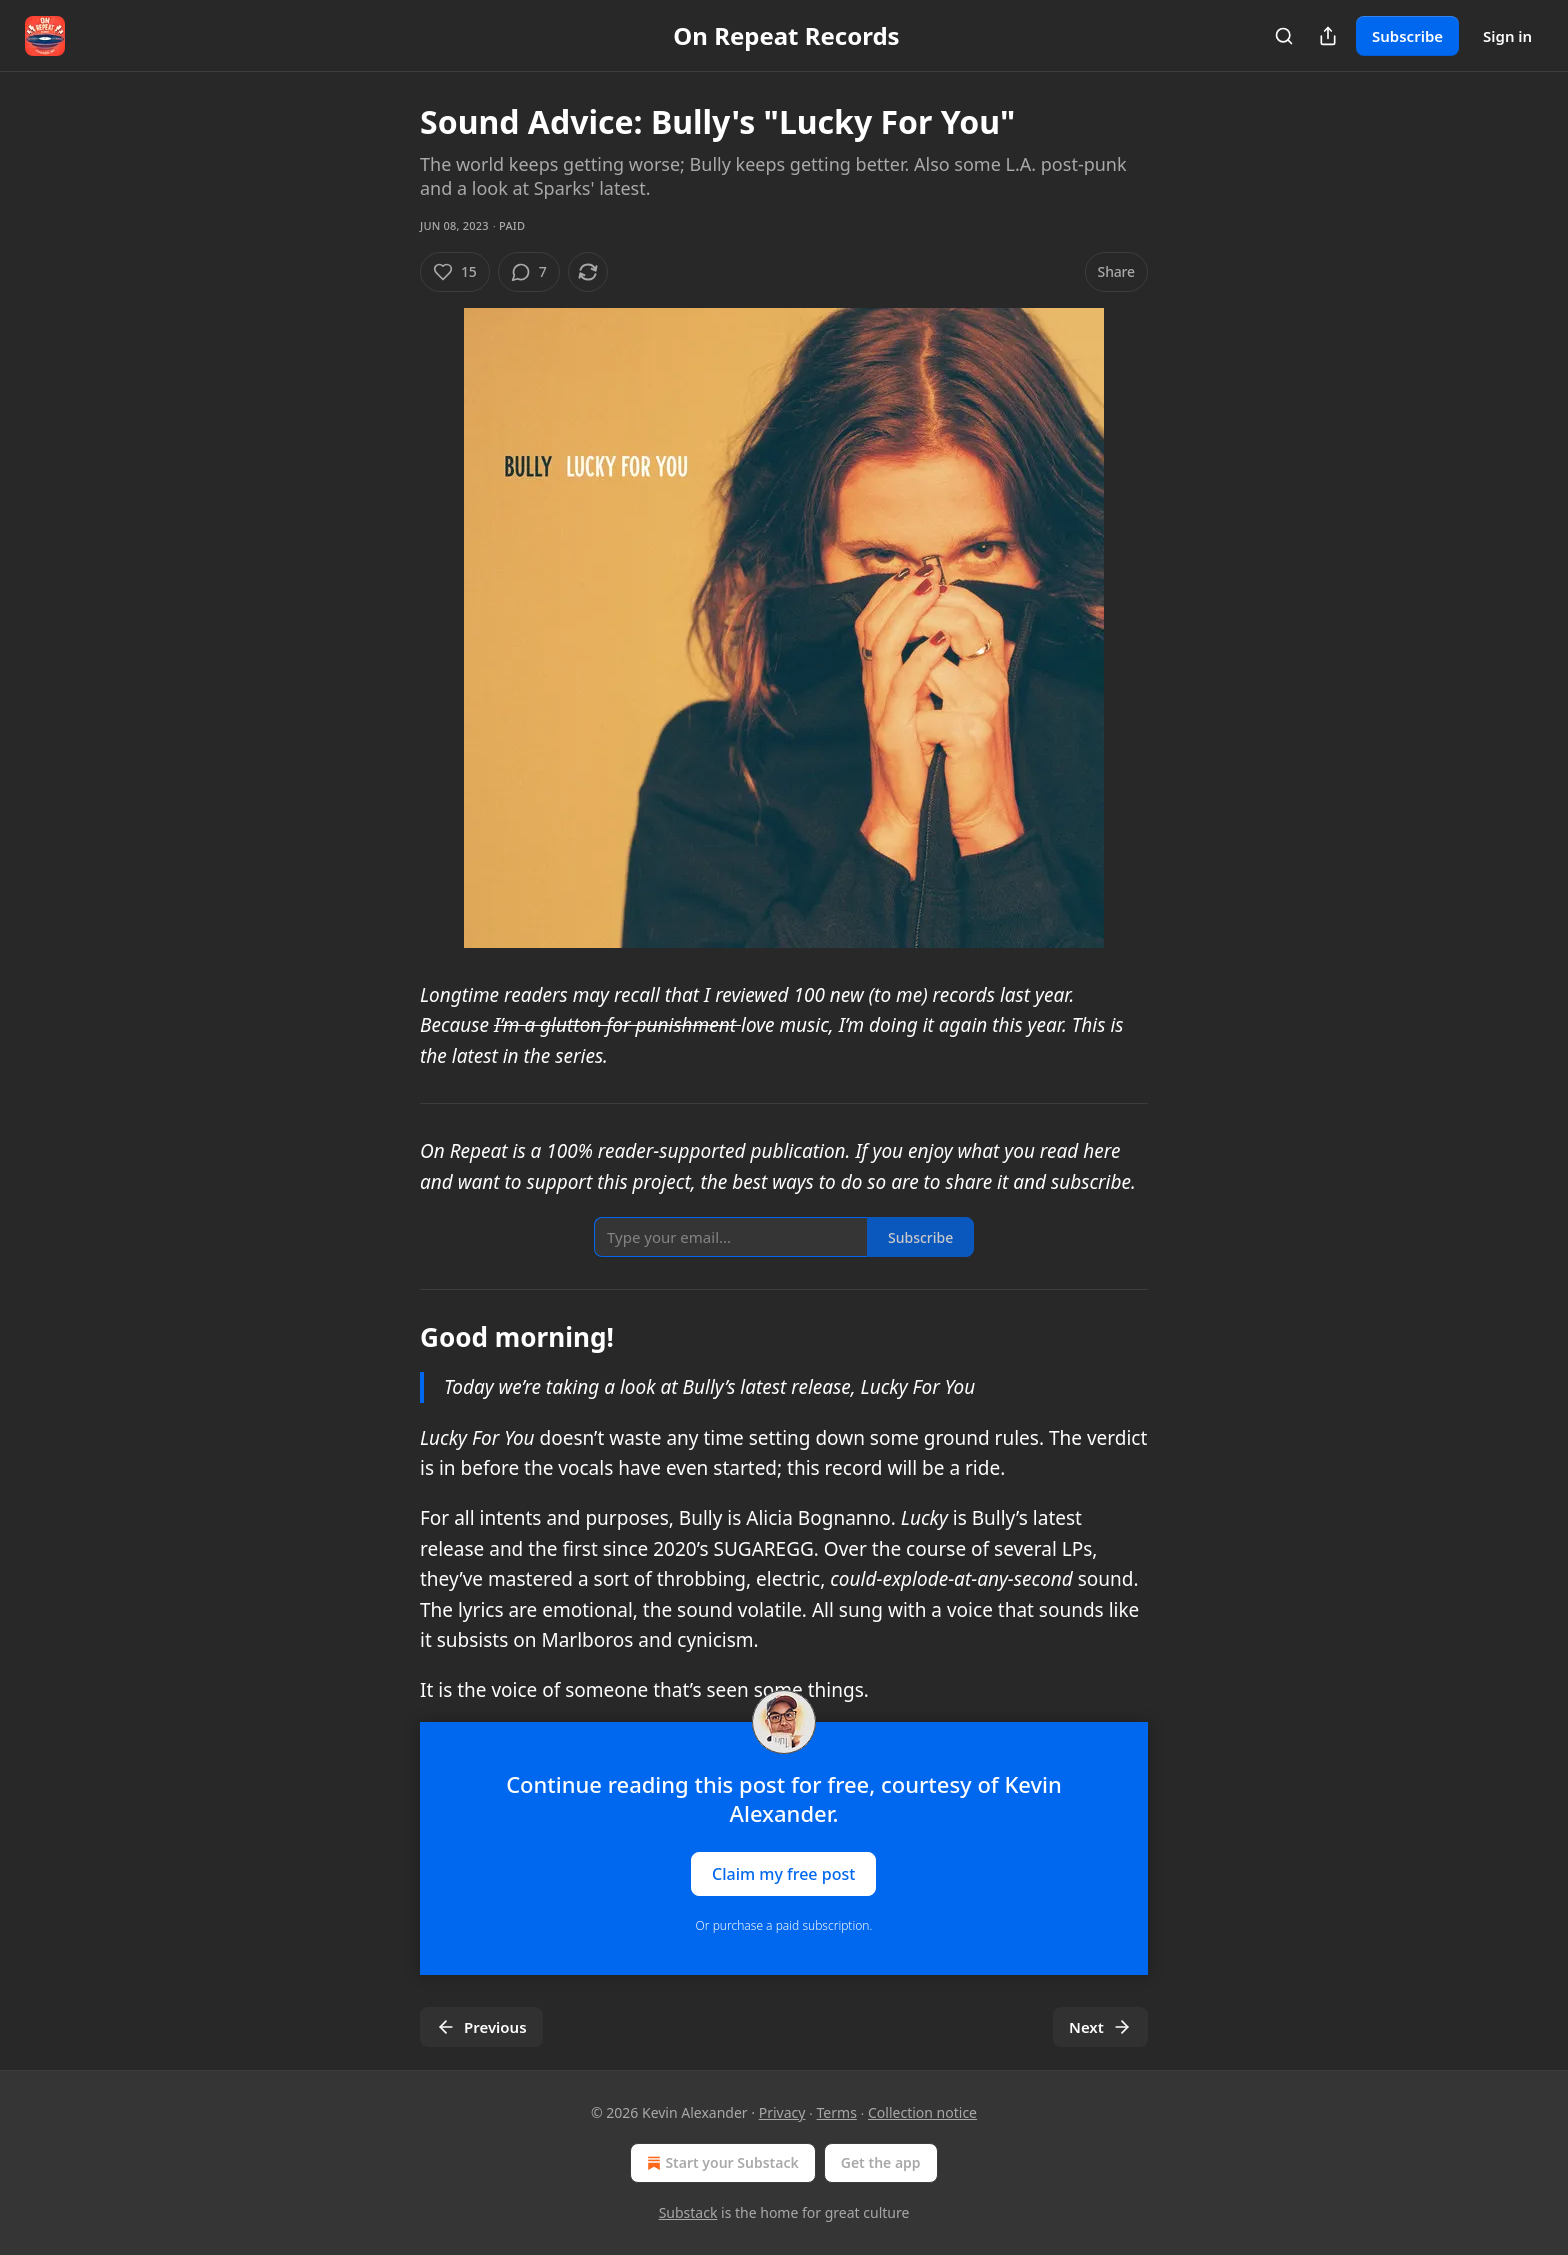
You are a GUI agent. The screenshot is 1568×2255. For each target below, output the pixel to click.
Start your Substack (720, 2163)
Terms (837, 2112)
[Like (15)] (455, 272)
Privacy (782, 2112)
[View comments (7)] (529, 272)
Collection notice (922, 2112)
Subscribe (1407, 36)
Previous (481, 2027)
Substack (688, 2212)
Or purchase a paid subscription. (784, 1925)
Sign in (1507, 36)
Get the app (881, 2162)
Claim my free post (783, 1873)
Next (1100, 2027)
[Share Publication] (1328, 36)
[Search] (1284, 36)
